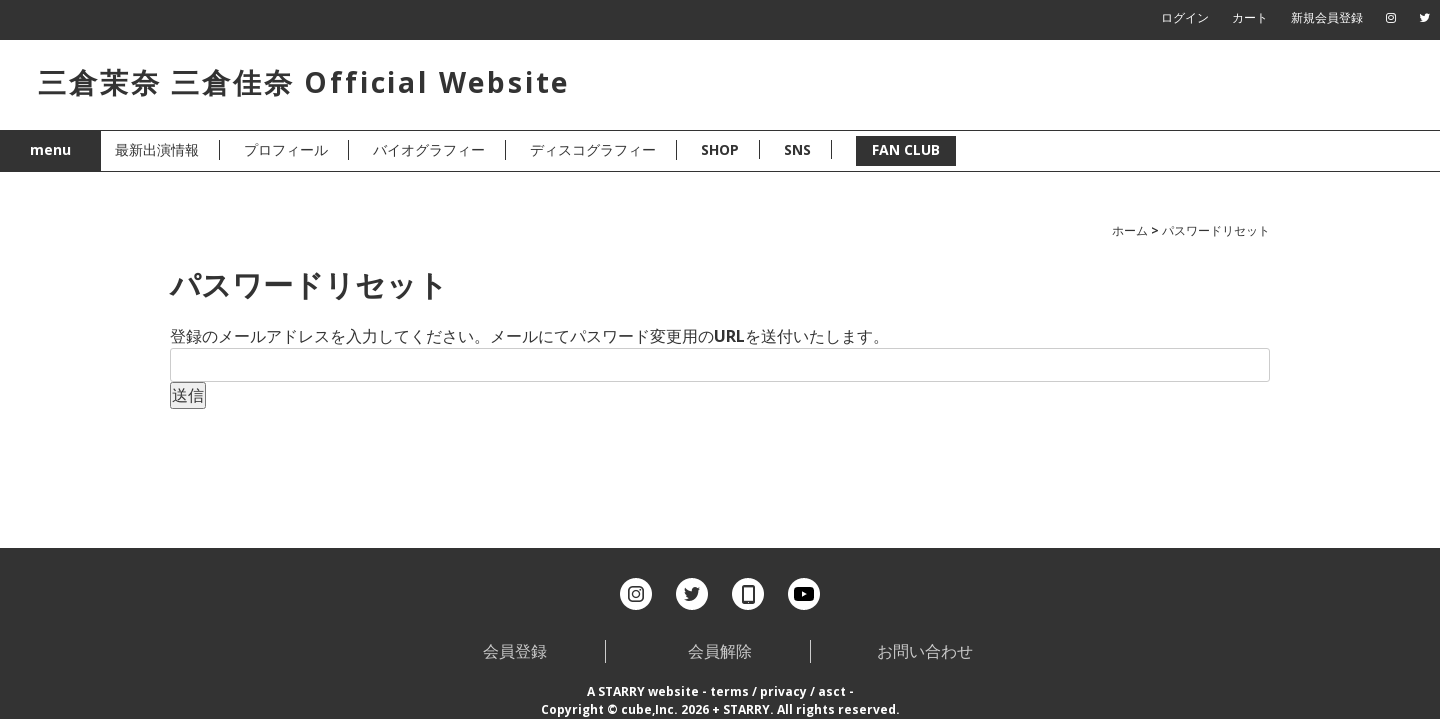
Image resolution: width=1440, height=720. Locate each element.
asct (832, 691)
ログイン (1185, 17)
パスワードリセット (1216, 230)
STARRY (621, 691)
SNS (797, 149)
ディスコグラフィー (593, 149)
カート (1250, 17)
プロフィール (286, 149)
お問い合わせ (925, 651)
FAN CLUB (906, 149)
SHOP (720, 149)
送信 (188, 395)
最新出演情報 (157, 149)
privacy (783, 691)
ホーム (1130, 230)
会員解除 (720, 651)
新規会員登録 (1327, 17)
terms (729, 691)
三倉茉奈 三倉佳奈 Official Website (304, 82)
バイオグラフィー (429, 149)
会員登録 (515, 651)
